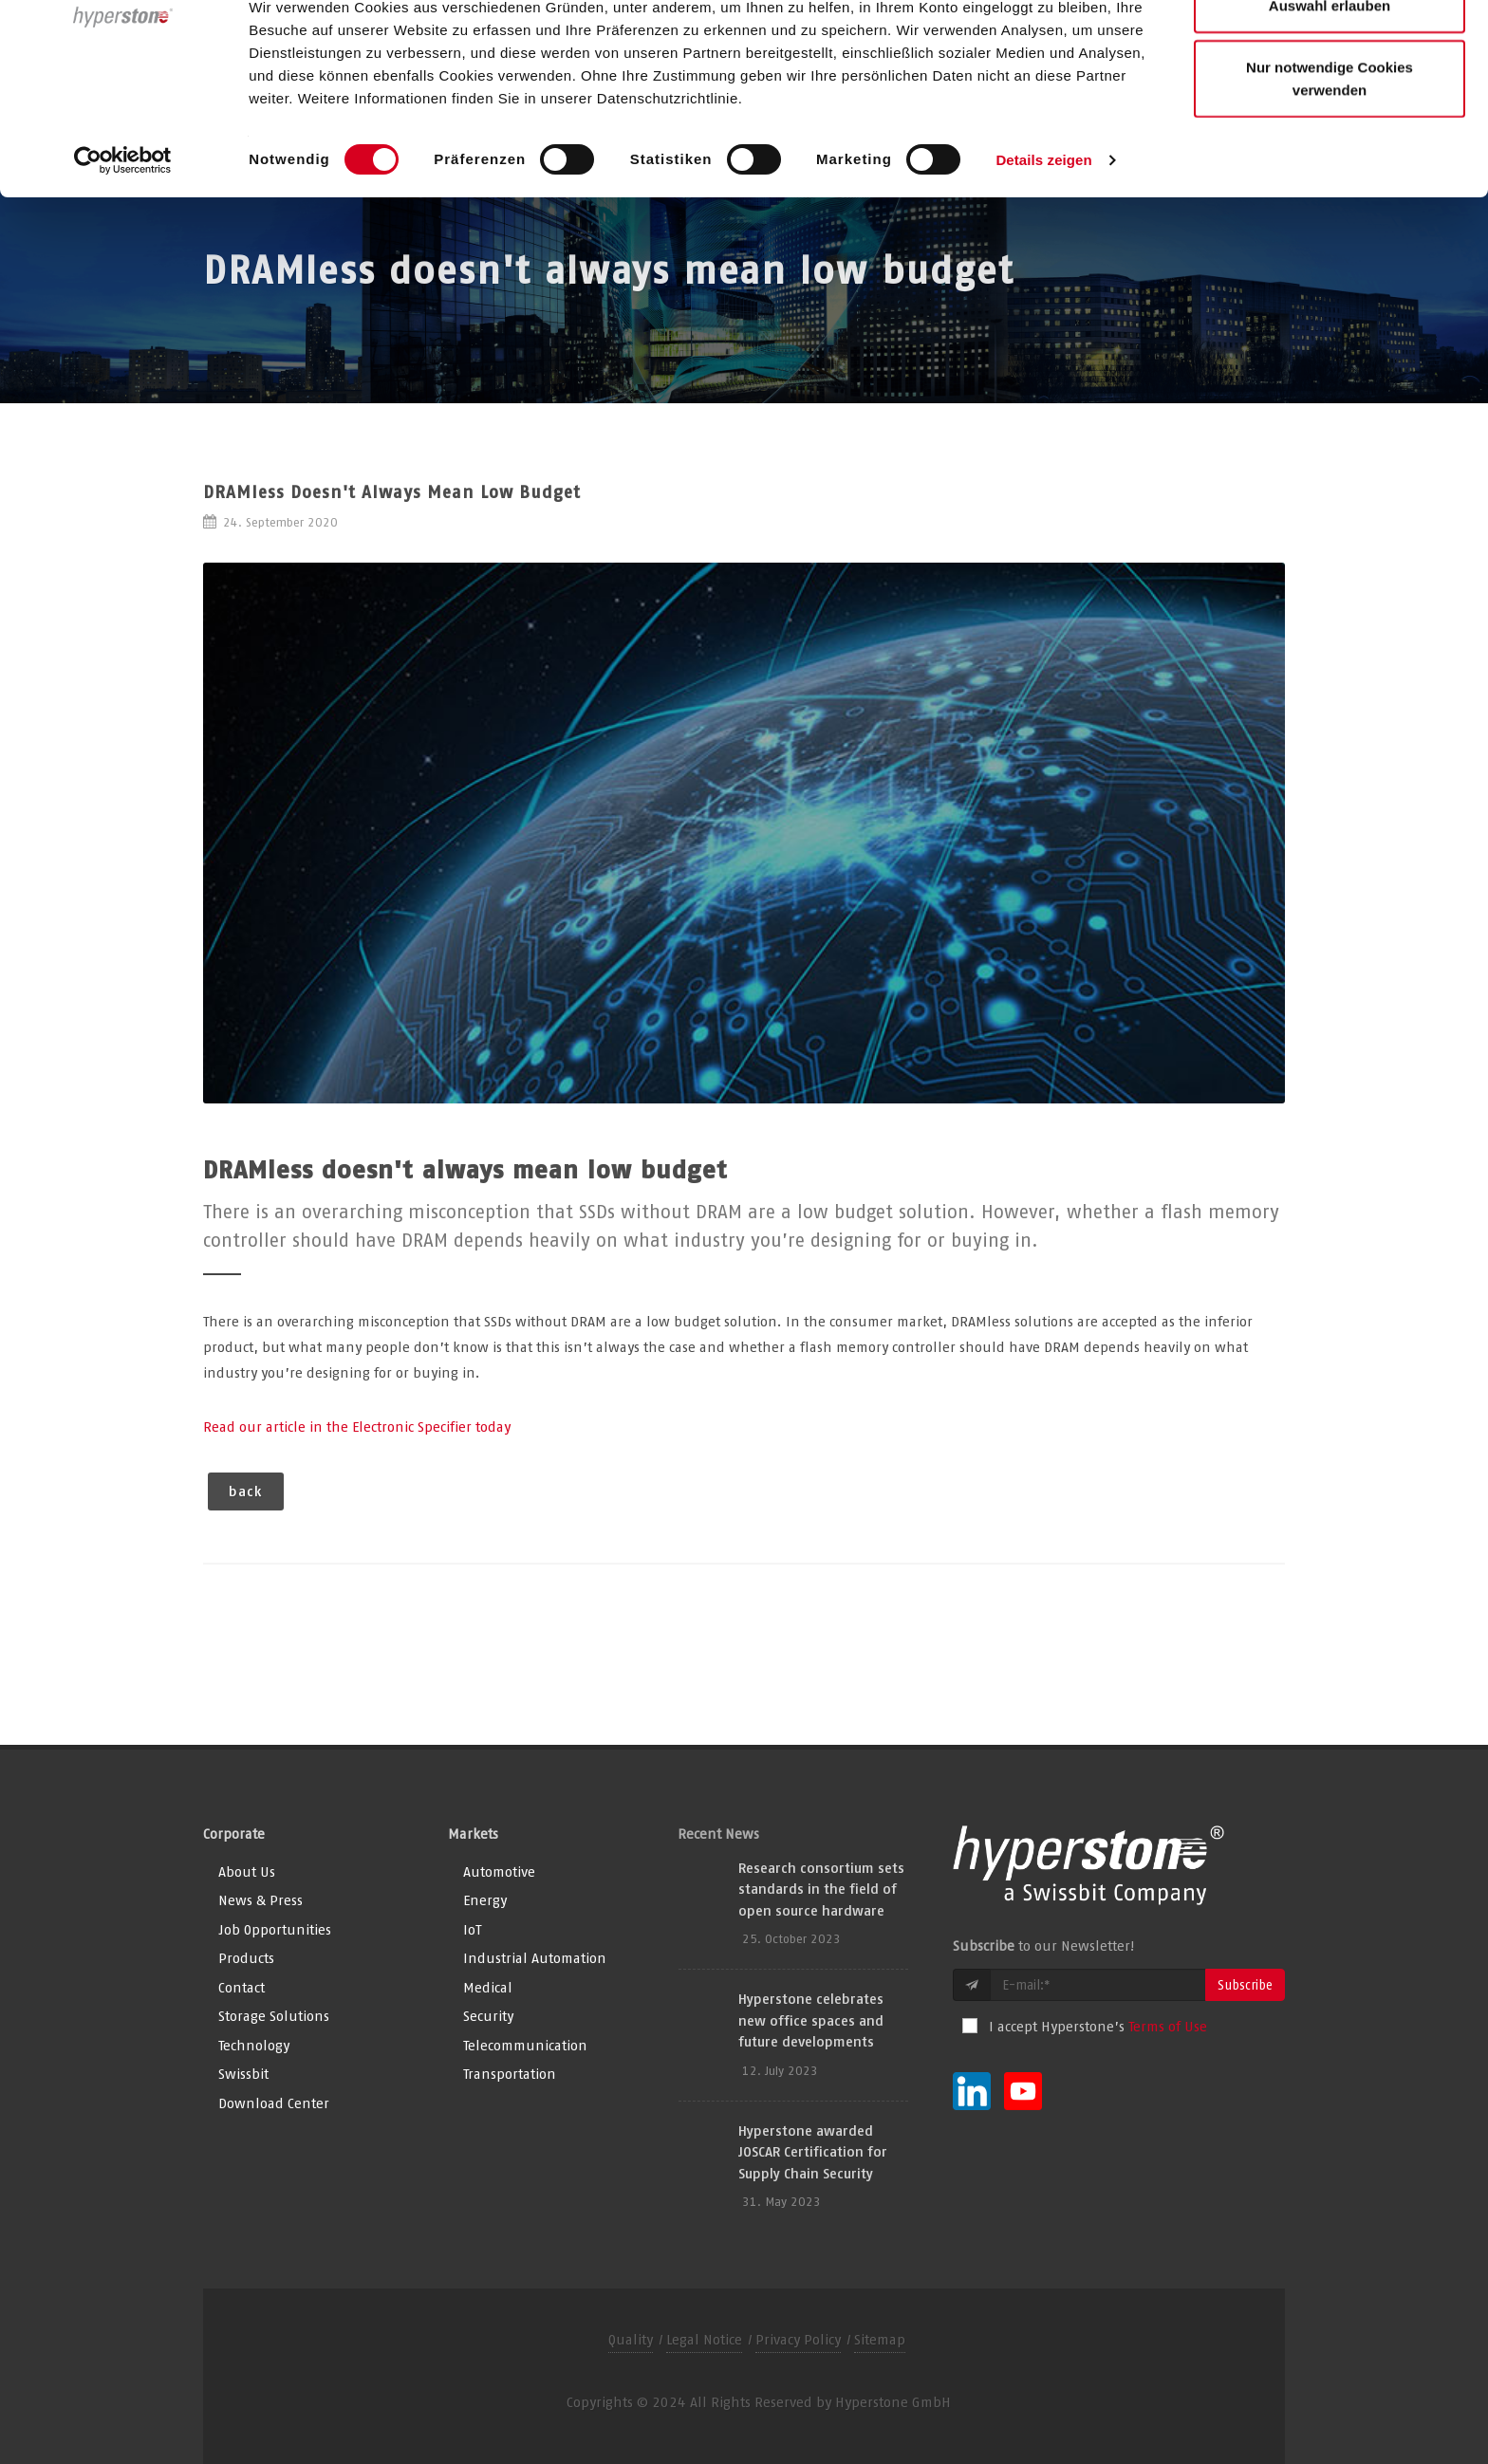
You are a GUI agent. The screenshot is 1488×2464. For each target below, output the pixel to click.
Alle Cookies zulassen (1329, 50)
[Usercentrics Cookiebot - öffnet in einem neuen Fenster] (123, 267)
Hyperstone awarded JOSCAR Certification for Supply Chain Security (812, 2151)
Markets (473, 1833)
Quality (630, 2339)
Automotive (499, 1871)
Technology (253, 2045)
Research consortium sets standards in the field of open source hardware (821, 1889)
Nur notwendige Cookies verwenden (1329, 185)
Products (246, 1958)
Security (488, 2016)
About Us (246, 1871)
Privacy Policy (798, 2339)
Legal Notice (704, 2339)
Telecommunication (525, 2045)
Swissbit (243, 2074)
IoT (472, 1929)
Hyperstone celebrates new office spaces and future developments (811, 2020)
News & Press (260, 1900)
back (246, 1491)
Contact (241, 1987)
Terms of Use (1167, 2026)
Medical (487, 1987)
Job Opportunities (274, 1929)
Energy (485, 1900)
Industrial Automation (534, 1958)
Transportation (509, 2074)
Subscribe (1245, 1984)
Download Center (273, 2103)
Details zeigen (1043, 267)
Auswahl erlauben (1329, 112)
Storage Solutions (273, 2016)
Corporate (234, 1833)
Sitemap (879, 2339)
